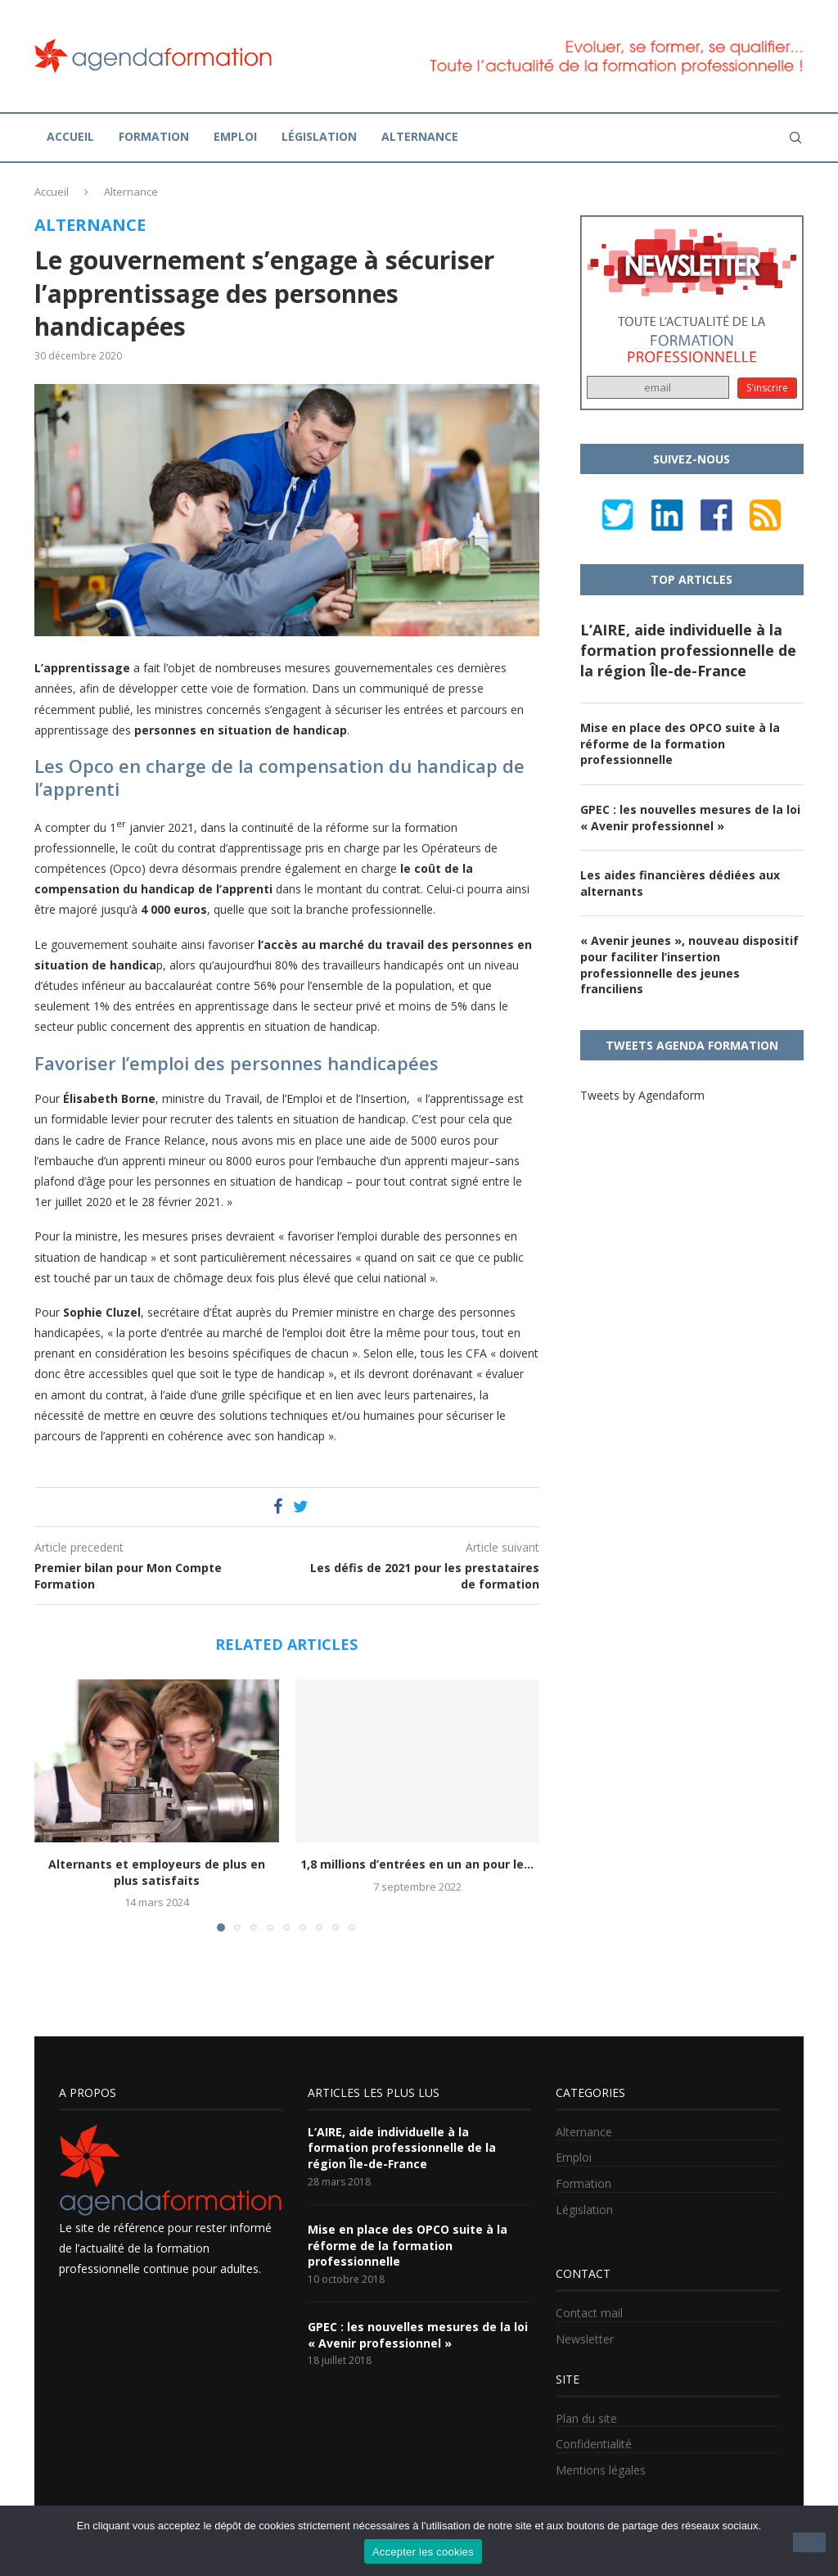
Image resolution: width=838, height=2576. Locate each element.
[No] (809, 2542)
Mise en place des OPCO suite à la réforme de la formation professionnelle (680, 743)
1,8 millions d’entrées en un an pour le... (417, 1864)
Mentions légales (601, 2470)
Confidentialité (594, 2444)
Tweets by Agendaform (642, 1095)
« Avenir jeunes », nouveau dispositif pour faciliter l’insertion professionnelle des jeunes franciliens (689, 965)
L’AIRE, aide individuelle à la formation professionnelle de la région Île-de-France (688, 650)
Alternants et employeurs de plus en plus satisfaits (156, 1872)
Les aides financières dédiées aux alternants (680, 883)
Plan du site (586, 2418)
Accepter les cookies (423, 2552)
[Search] (795, 137)
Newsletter (585, 2339)
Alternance (419, 136)
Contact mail (589, 2313)
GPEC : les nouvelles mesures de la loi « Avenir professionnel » (690, 818)
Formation (154, 136)
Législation (319, 136)
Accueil (70, 136)
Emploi (235, 136)
